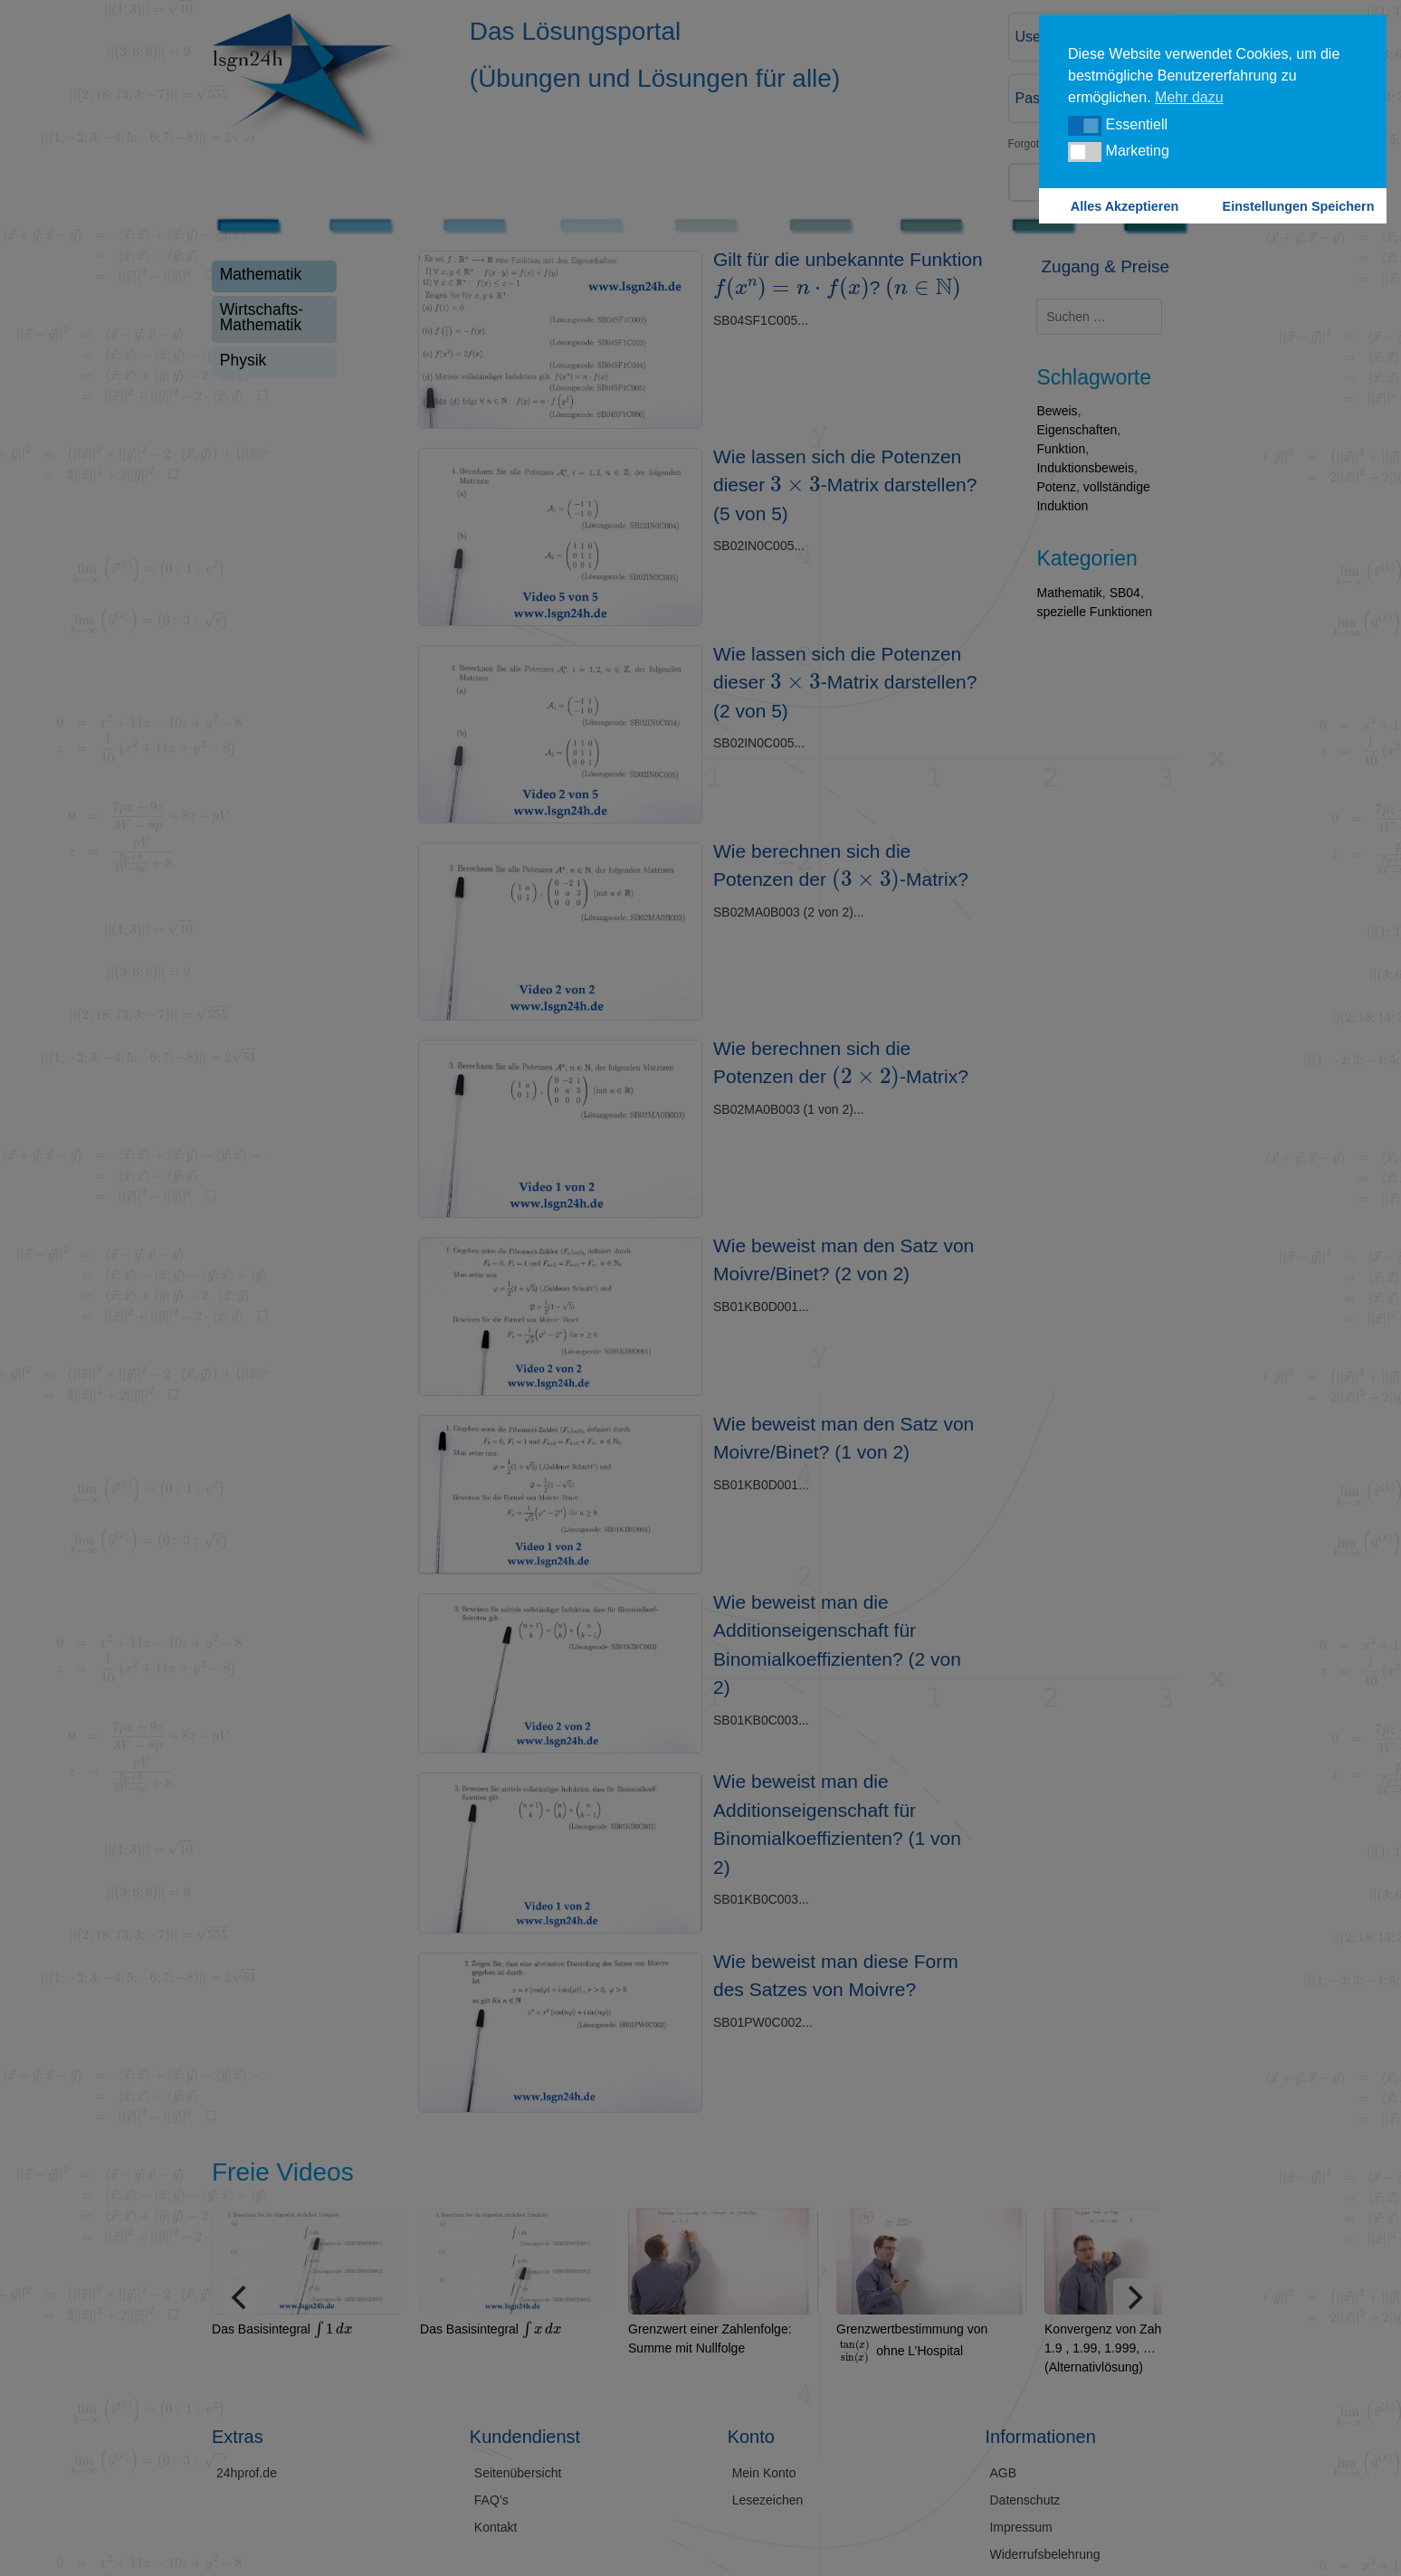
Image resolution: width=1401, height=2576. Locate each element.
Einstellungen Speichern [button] (1299, 206)
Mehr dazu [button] (1189, 97)
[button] (1084, 126)
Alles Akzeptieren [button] (1124, 206)
